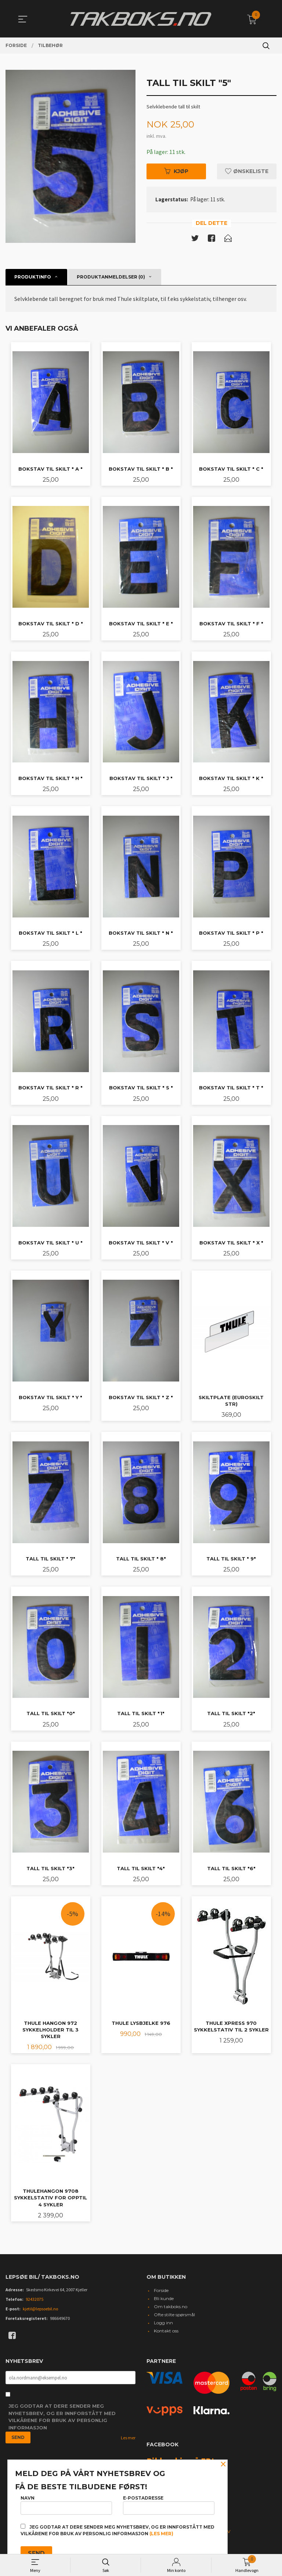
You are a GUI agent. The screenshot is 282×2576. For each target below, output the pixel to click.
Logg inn (163, 2322)
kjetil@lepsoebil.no (40, 2308)
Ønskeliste (246, 171)
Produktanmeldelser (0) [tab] (111, 277)
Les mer (128, 2437)
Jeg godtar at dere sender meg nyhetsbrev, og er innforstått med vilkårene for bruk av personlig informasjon (62, 2417)
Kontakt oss (166, 2331)
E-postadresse (168, 2505)
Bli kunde (164, 2298)
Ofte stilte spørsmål (174, 2314)
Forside (161, 2290)
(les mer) (161, 2533)
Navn (66, 2505)
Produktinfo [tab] (32, 277)
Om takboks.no (170, 2306)
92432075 (34, 2299)
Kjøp (176, 171)
